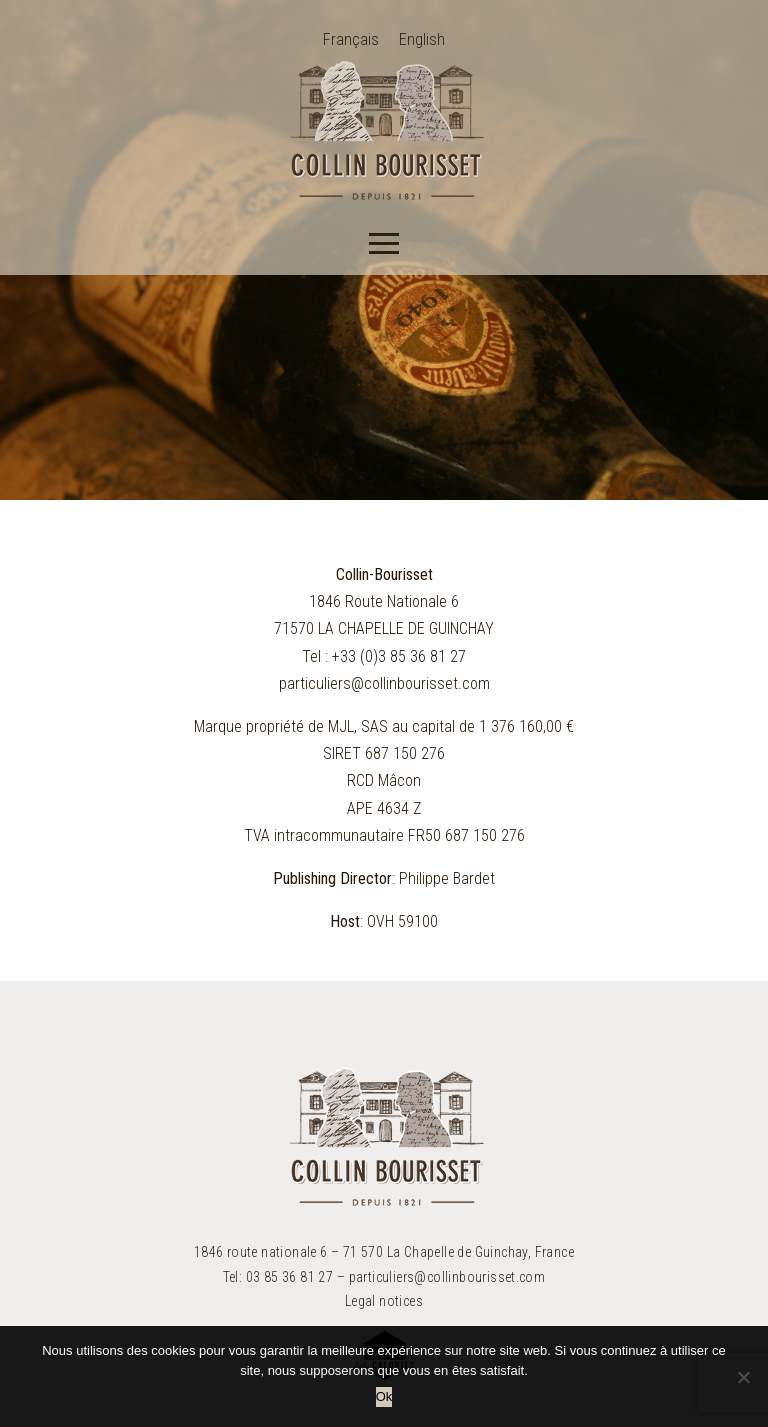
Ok (384, 1396)
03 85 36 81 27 (290, 1277)
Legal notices (384, 1301)
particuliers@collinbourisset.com (384, 683)
